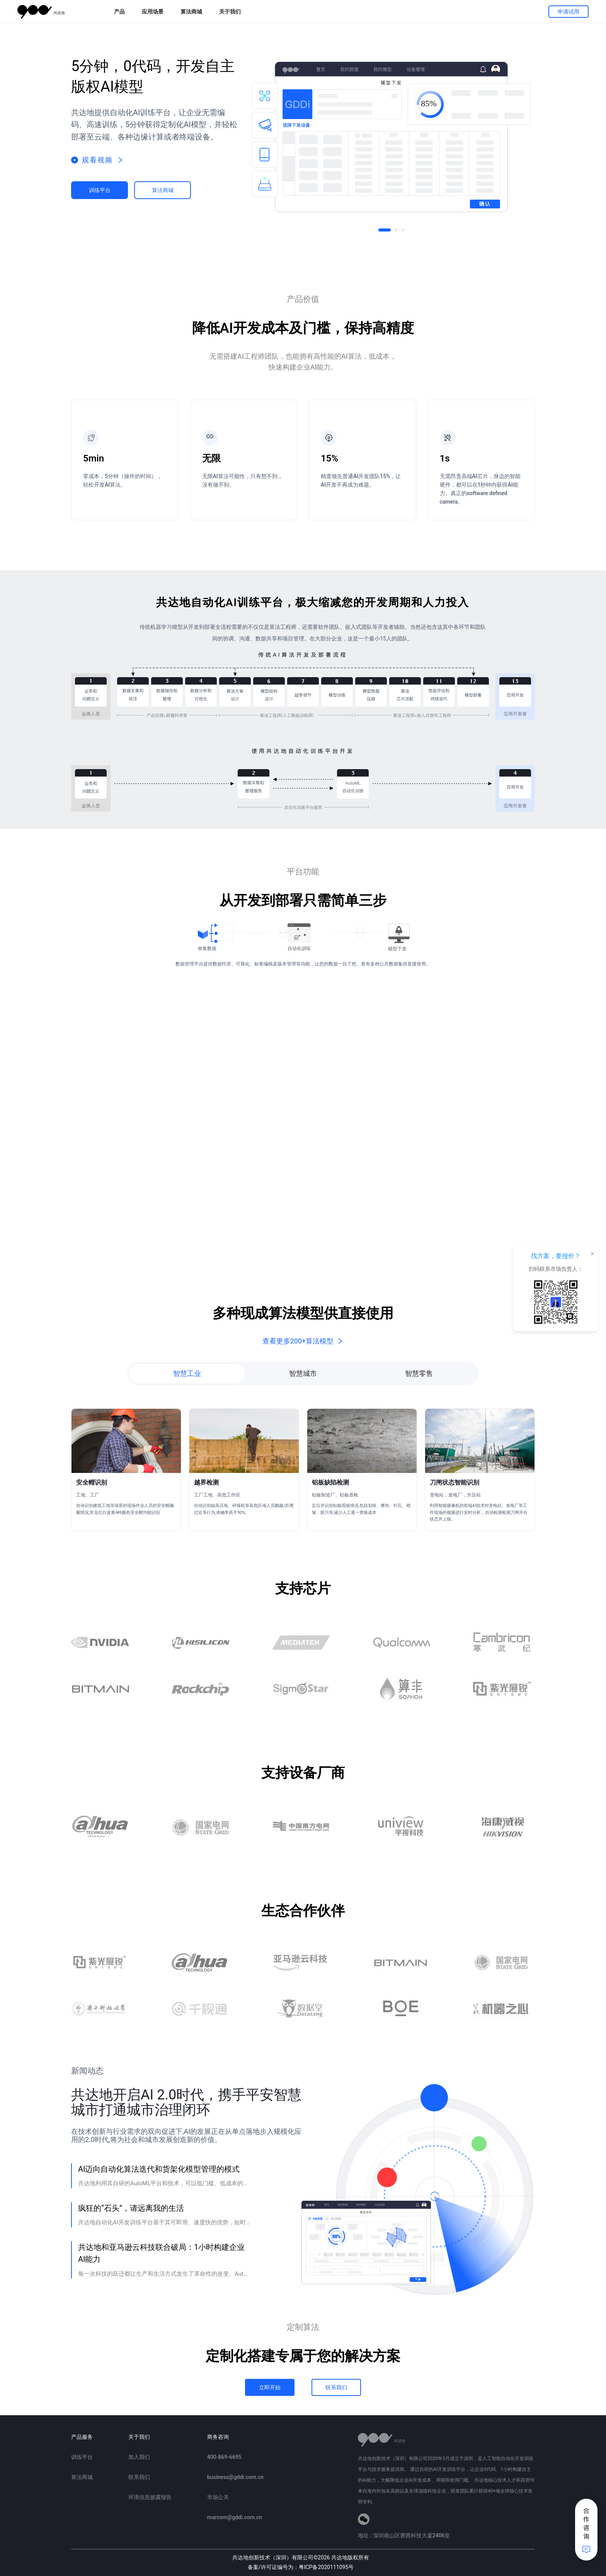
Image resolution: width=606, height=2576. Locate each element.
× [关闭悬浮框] (592, 1253)
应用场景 (152, 12)
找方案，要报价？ (555, 1255)
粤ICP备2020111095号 (326, 2567)
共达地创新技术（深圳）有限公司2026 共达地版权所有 (300, 2557)
